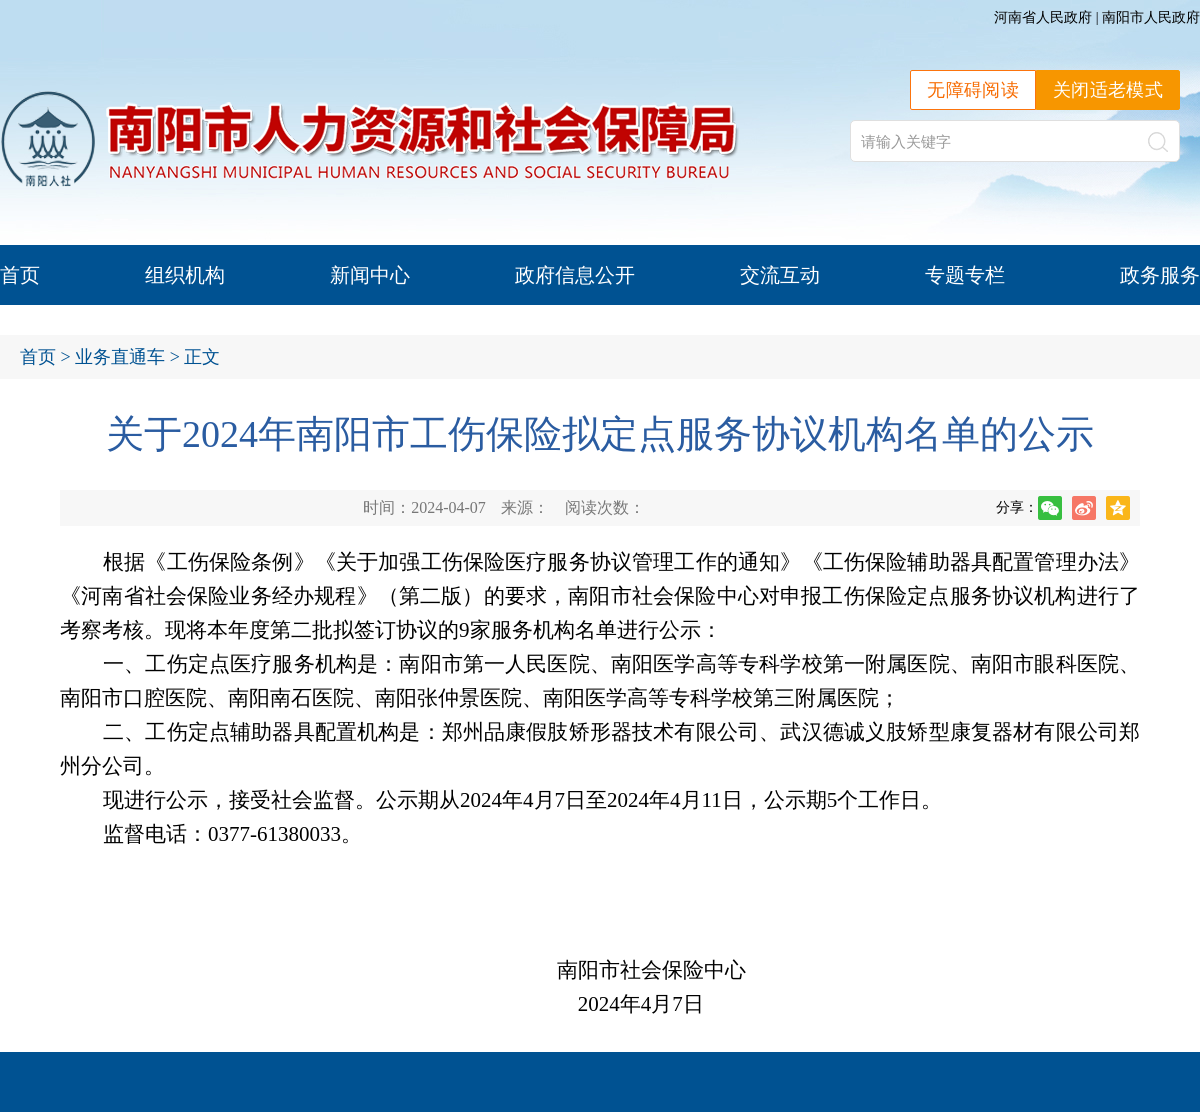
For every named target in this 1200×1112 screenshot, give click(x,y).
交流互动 (780, 275)
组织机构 (185, 275)
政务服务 (1160, 275)
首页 (20, 275)
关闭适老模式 (1108, 90)
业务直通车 (120, 357)
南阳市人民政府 (1151, 17)
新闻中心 (370, 275)
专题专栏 (965, 275)
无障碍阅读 (973, 90)
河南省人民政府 (1043, 17)
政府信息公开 (575, 275)
